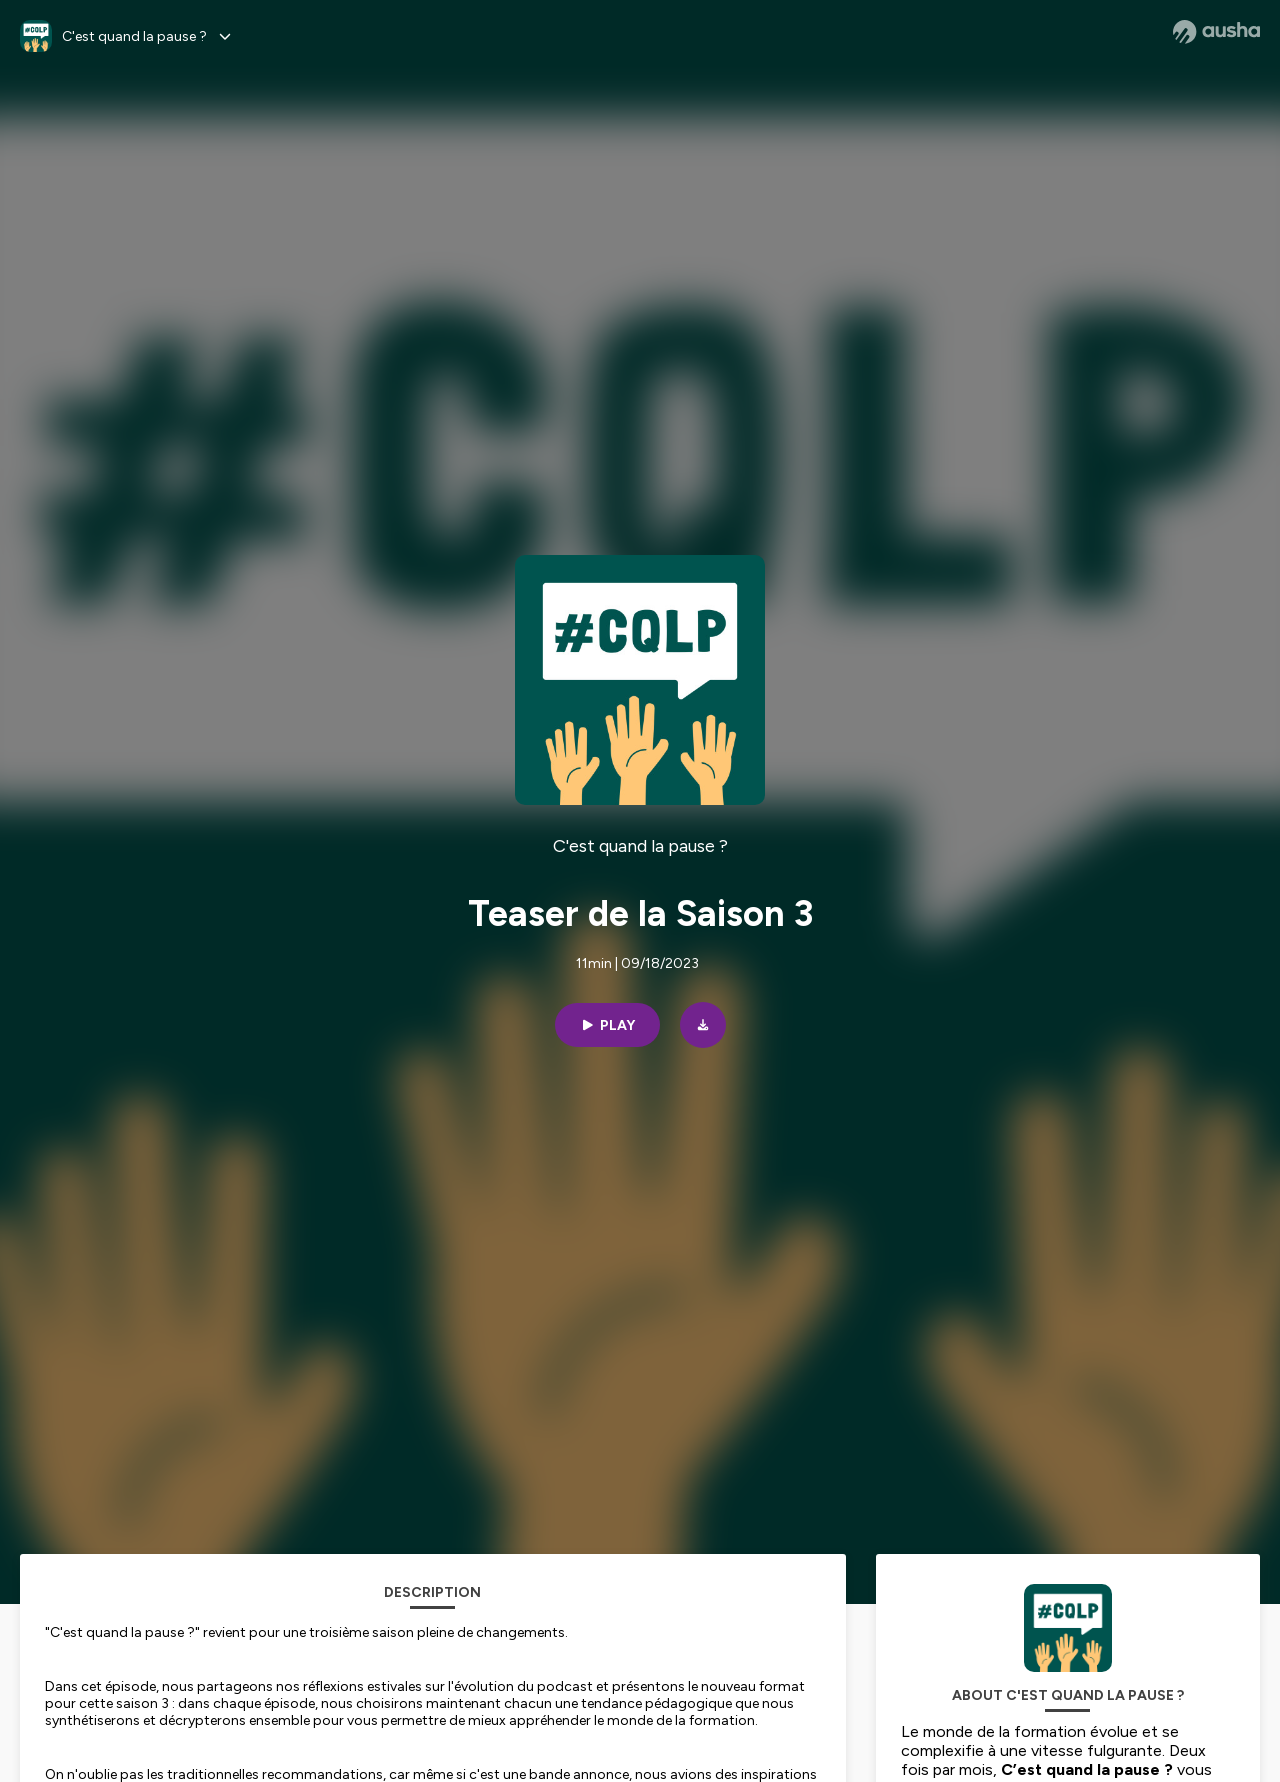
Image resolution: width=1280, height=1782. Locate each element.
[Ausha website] (1216, 32)
